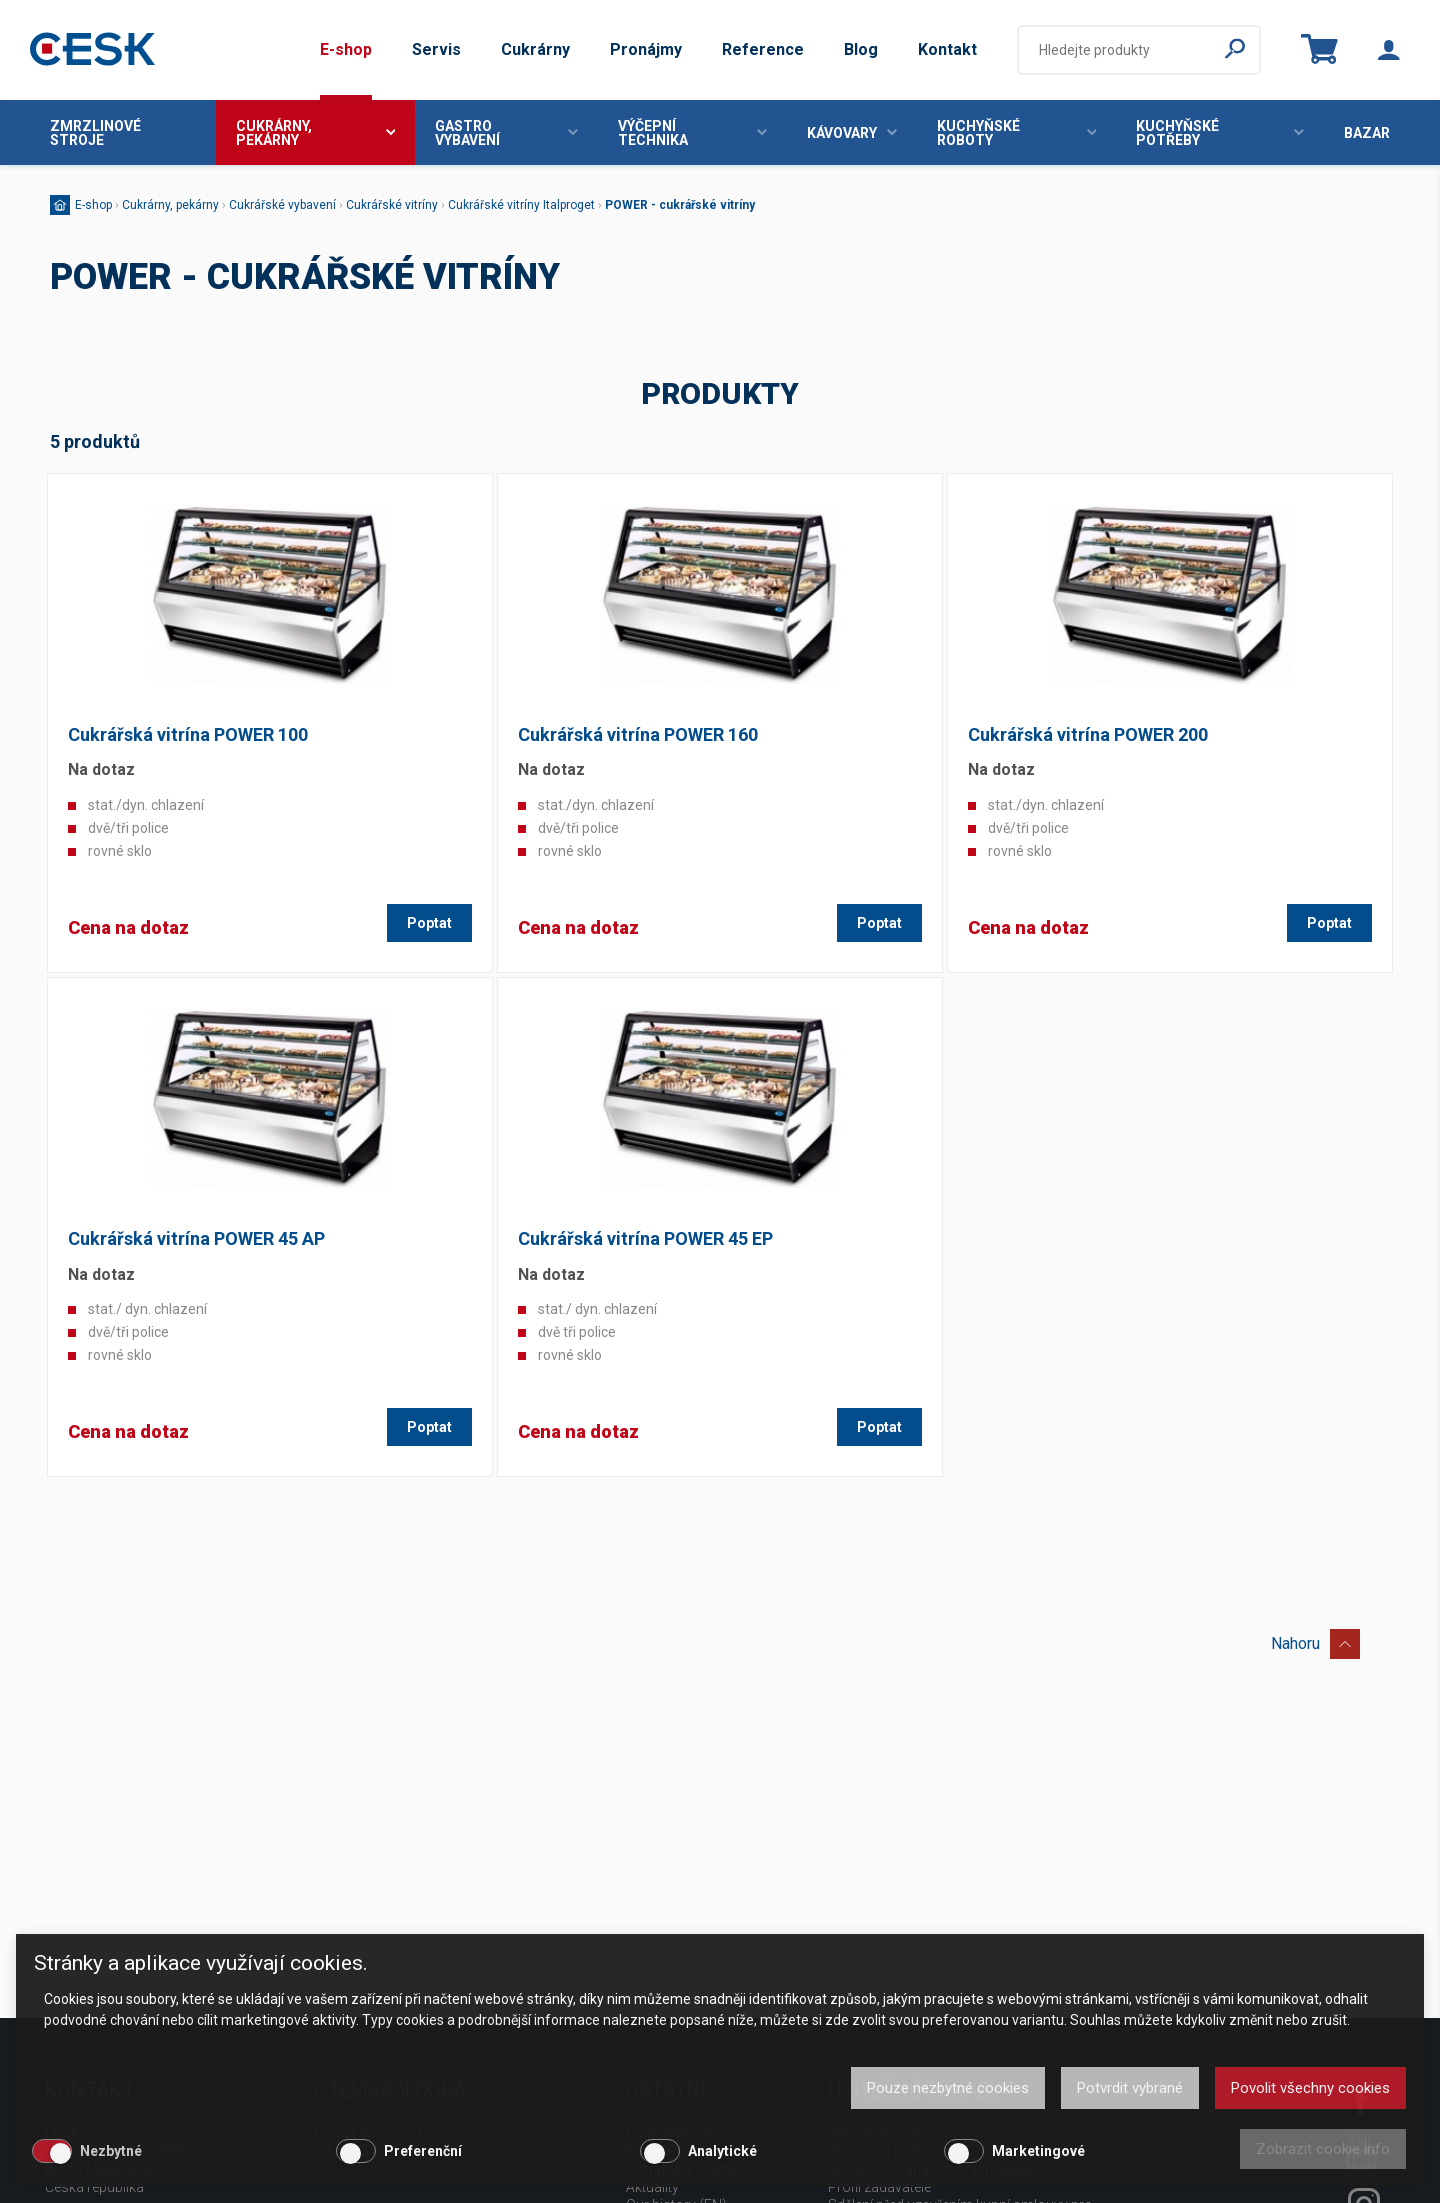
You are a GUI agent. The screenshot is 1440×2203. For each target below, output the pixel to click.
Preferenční (423, 2151)
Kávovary (852, 133)
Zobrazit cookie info (1323, 2149)
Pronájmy (646, 49)
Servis (436, 49)
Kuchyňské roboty (1017, 133)
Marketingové (1038, 2151)
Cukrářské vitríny (392, 205)
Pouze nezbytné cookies (948, 2088)
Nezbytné (111, 2151)
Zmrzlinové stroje (95, 133)
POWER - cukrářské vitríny (680, 205)
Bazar (1367, 133)
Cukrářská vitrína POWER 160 (638, 734)
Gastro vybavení (506, 133)
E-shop (346, 49)
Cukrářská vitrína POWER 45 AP (196, 1238)
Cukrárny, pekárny (316, 133)
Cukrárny (535, 49)
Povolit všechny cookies (1310, 2088)
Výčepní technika (692, 133)
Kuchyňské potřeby (1220, 133)
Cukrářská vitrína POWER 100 (188, 734)
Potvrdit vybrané (1130, 2088)
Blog (861, 49)
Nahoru (1315, 1640)
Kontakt (947, 49)
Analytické (722, 2151)
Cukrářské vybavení (282, 205)
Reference (763, 49)
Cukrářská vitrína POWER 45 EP (645, 1238)
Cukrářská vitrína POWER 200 (1088, 734)
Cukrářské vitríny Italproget (521, 205)
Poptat (429, 923)
